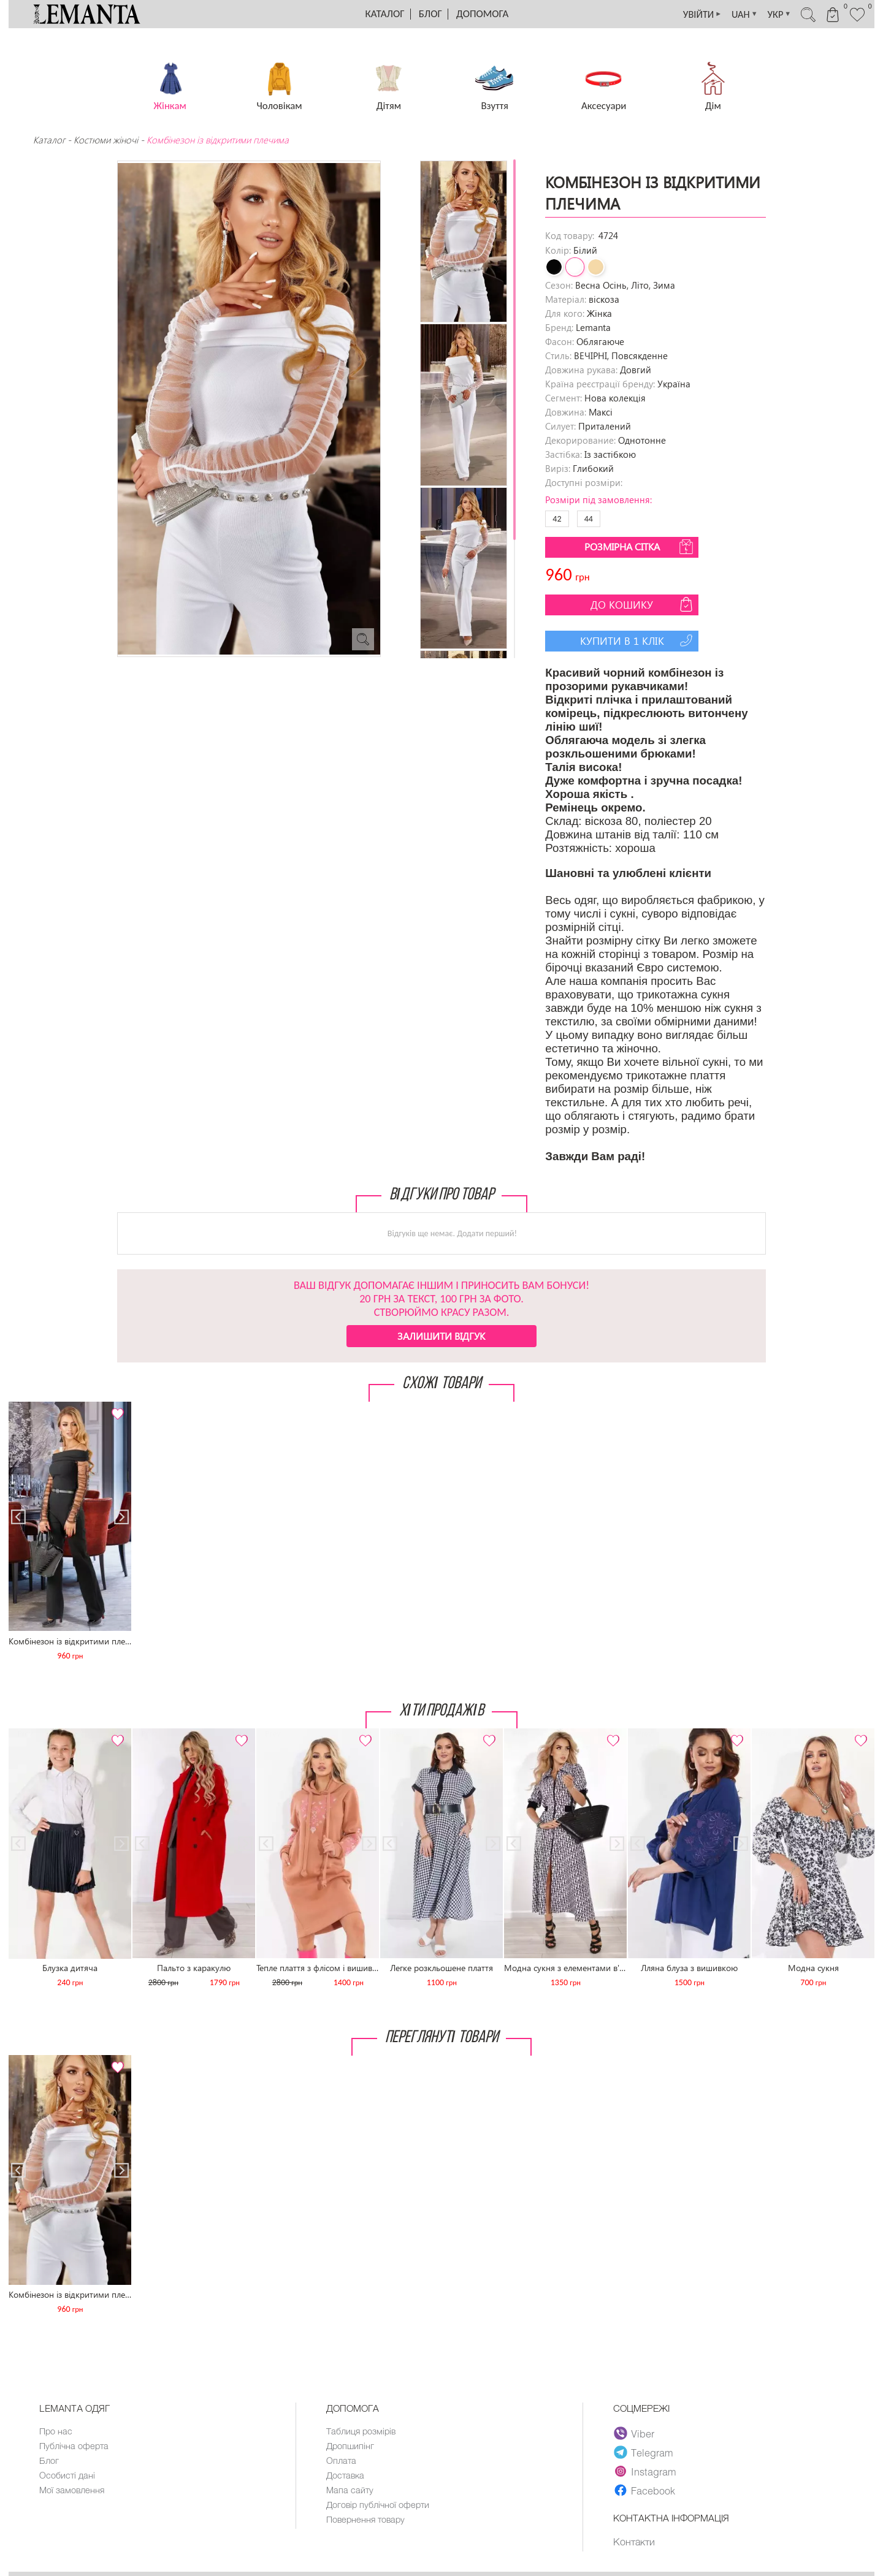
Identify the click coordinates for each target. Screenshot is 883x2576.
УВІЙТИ (685, 14)
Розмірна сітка (640, 546)
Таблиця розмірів (362, 2431)
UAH (730, 14)
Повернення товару (367, 2523)
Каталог (385, 13)
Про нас (56, 2431)
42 (556, 519)
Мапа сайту (350, 2492)
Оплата (341, 2462)
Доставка (346, 2477)
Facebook (644, 2490)
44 (588, 519)
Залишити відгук (441, 1335)
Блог (430, 13)
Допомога (482, 13)
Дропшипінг (351, 2446)
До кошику (643, 604)
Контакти (634, 2542)
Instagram (645, 2471)
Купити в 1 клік (638, 640)
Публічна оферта (74, 2446)
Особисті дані (67, 2477)
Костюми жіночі (106, 140)
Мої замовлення (72, 2492)
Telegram (644, 2452)
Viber (634, 2433)
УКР (769, 14)
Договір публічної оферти (379, 2507)
